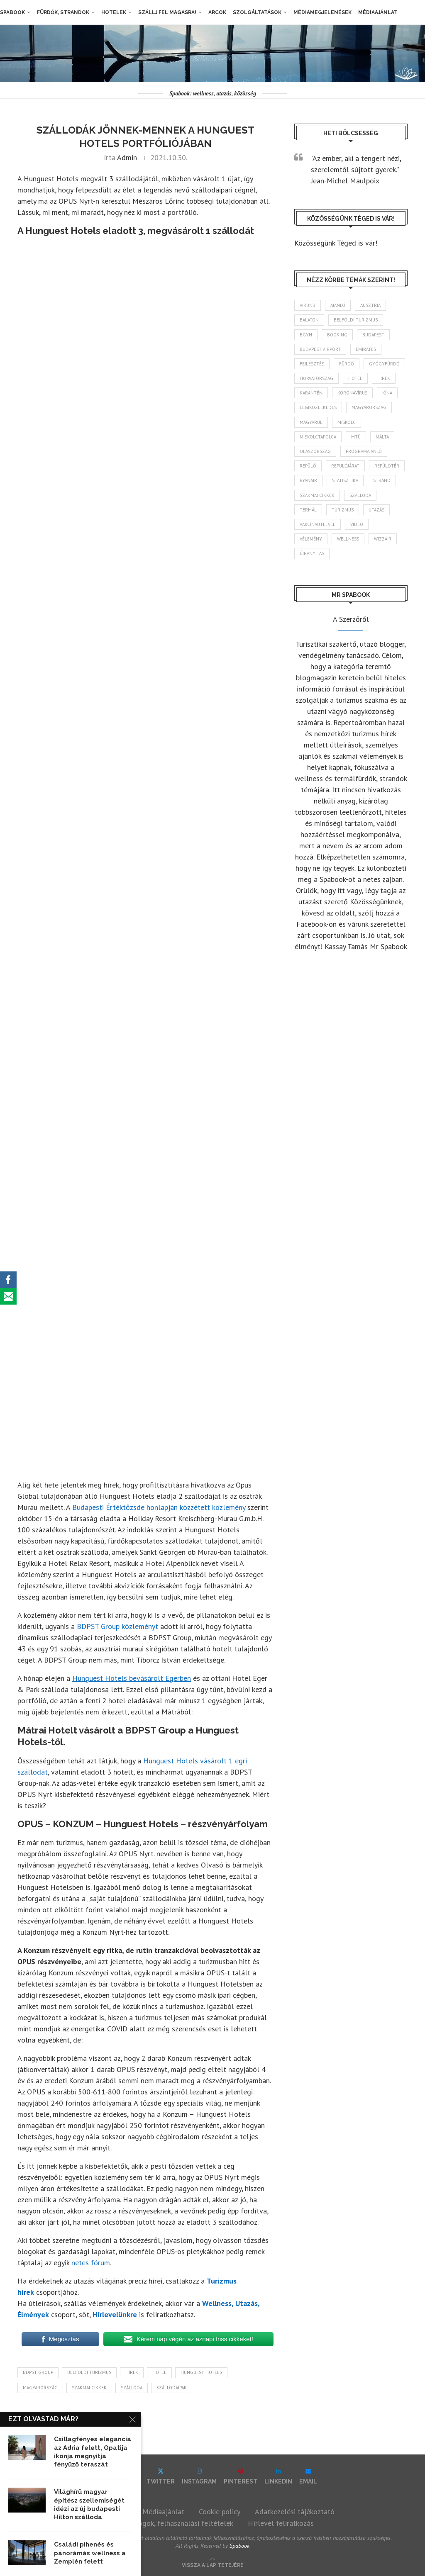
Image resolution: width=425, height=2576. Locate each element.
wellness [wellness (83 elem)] (348, 539)
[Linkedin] (278, 2476)
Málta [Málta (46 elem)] (382, 437)
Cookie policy (219, 2511)
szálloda (131, 2388)
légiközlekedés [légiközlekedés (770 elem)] (318, 407)
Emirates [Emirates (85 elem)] (366, 349)
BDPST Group (38, 2372)
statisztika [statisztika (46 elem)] (345, 480)
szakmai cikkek (89, 2388)
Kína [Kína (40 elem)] (387, 393)
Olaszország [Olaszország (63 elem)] (315, 451)
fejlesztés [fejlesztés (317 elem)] (312, 364)
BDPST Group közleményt (117, 1626)
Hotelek (113, 12)
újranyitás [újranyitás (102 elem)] (312, 553)
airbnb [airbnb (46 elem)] (307, 305)
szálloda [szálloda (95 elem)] (360, 495)
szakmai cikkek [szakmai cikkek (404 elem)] (317, 495)
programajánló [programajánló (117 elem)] (364, 451)
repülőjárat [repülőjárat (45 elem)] (345, 466)
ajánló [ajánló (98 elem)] (337, 305)
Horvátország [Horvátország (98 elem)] (316, 378)
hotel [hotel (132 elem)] (355, 378)
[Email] (308, 2476)
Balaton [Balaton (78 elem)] (309, 320)
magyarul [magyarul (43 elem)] (311, 422)
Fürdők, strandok (63, 12)
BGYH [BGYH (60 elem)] (306, 335)
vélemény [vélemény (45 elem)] (311, 539)
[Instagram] (199, 2476)
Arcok (217, 12)
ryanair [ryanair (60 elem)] (308, 480)
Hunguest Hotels (201, 2372)
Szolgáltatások (257, 12)
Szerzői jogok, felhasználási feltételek (172, 2523)
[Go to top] (213, 2564)
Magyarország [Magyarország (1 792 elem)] (369, 407)
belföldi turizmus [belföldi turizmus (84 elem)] (356, 320)
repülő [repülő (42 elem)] (308, 466)
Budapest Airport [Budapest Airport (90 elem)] (320, 349)
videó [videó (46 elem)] (356, 524)
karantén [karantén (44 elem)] (311, 393)
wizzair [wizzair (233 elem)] (382, 539)
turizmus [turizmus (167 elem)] (343, 510)
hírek (131, 2372)
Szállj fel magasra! (167, 12)
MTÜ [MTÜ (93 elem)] (356, 437)
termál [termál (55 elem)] (308, 510)
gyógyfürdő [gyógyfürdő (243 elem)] (384, 364)
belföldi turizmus (89, 2372)
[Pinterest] (240, 2476)
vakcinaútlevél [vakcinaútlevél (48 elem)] (317, 524)
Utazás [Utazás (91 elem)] (376, 510)
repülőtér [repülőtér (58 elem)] (386, 466)
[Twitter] (161, 2476)
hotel (159, 2372)
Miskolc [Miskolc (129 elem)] (346, 422)
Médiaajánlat (378, 12)
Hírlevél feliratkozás (281, 2523)
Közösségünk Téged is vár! (335, 243)
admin (127, 157)
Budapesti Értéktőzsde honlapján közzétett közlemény (158, 1507)
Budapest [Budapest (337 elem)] (373, 335)
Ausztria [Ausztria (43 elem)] (370, 305)
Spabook (12, 12)
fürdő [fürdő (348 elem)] (346, 364)
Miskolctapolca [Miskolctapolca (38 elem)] (318, 437)
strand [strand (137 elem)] (382, 480)
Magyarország (40, 2388)
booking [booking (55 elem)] (337, 335)
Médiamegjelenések (322, 12)
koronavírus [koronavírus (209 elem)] (352, 393)
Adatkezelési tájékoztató (295, 2511)
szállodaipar (171, 2388)
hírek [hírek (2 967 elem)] (383, 378)
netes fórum (90, 2262)
